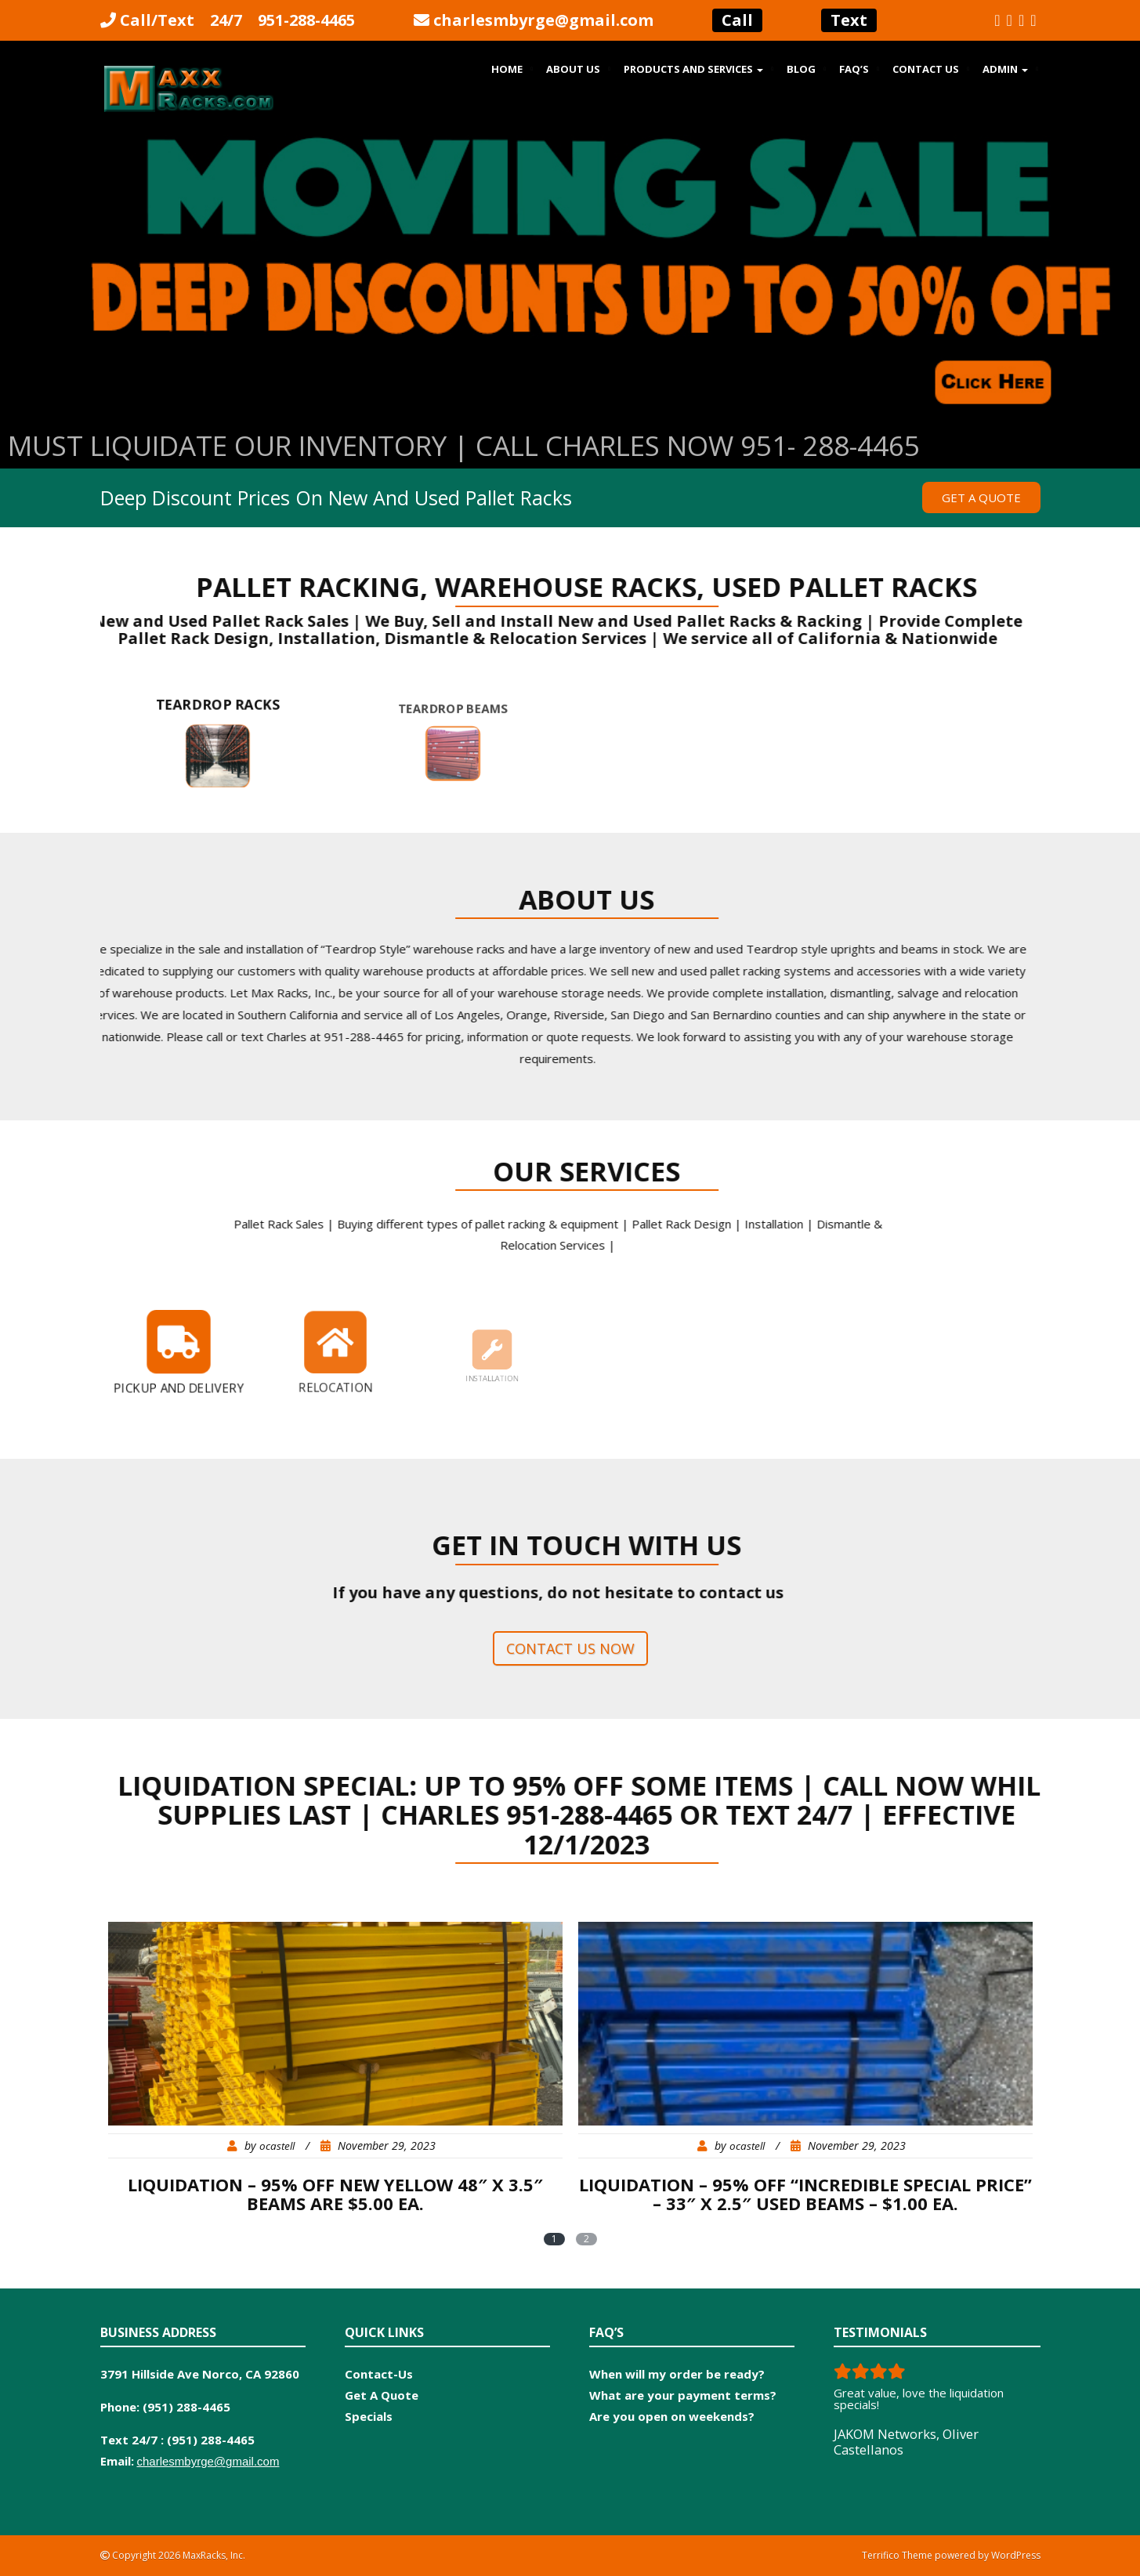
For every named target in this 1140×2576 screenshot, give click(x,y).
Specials (369, 2416)
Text (849, 20)
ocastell (277, 2146)
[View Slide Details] (570, 302)
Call (737, 20)
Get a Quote (981, 497)
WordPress (1015, 2555)
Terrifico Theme (897, 2555)
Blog (801, 69)
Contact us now (570, 1648)
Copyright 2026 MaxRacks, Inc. (177, 2555)
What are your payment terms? (682, 2395)
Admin (1005, 69)
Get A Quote (381, 2395)
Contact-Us (379, 2374)
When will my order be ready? (677, 2374)
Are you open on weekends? (672, 2416)
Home (507, 69)
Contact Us (925, 69)
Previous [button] (19, 297)
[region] (570, 302)
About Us (573, 69)
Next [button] (1120, 297)
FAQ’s (854, 69)
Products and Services (693, 69)
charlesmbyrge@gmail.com (543, 20)
